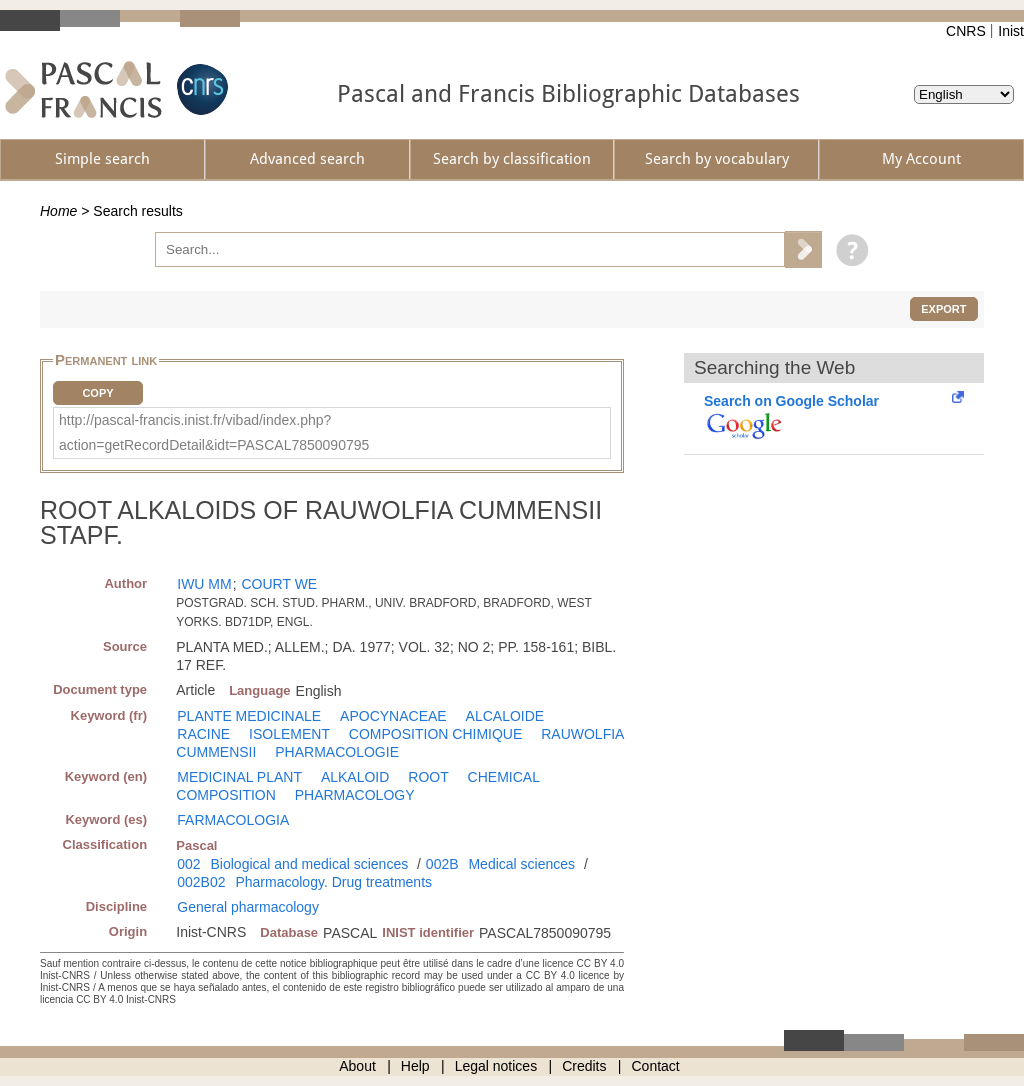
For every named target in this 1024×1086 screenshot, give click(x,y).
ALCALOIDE (505, 716)
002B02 (201, 882)
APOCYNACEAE (393, 716)
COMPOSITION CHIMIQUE (435, 734)
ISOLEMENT (289, 734)
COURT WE (279, 584)
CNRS (966, 31)
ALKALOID (355, 777)
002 (188, 864)
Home (58, 211)
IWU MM (204, 584)
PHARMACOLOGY (355, 795)
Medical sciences (521, 864)
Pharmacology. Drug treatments (333, 882)
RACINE (203, 734)
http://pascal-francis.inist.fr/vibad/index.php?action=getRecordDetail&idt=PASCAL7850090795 (214, 432)
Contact (656, 1066)
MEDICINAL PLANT (239, 777)
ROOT (428, 777)
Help (415, 1066)
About (357, 1066)
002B (442, 864)
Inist (1011, 31)
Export (943, 309)
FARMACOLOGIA (233, 820)
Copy (97, 393)
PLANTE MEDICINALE (249, 716)
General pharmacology (248, 907)
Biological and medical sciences (310, 864)
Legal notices (496, 1066)
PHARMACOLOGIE (337, 752)
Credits (584, 1066)
